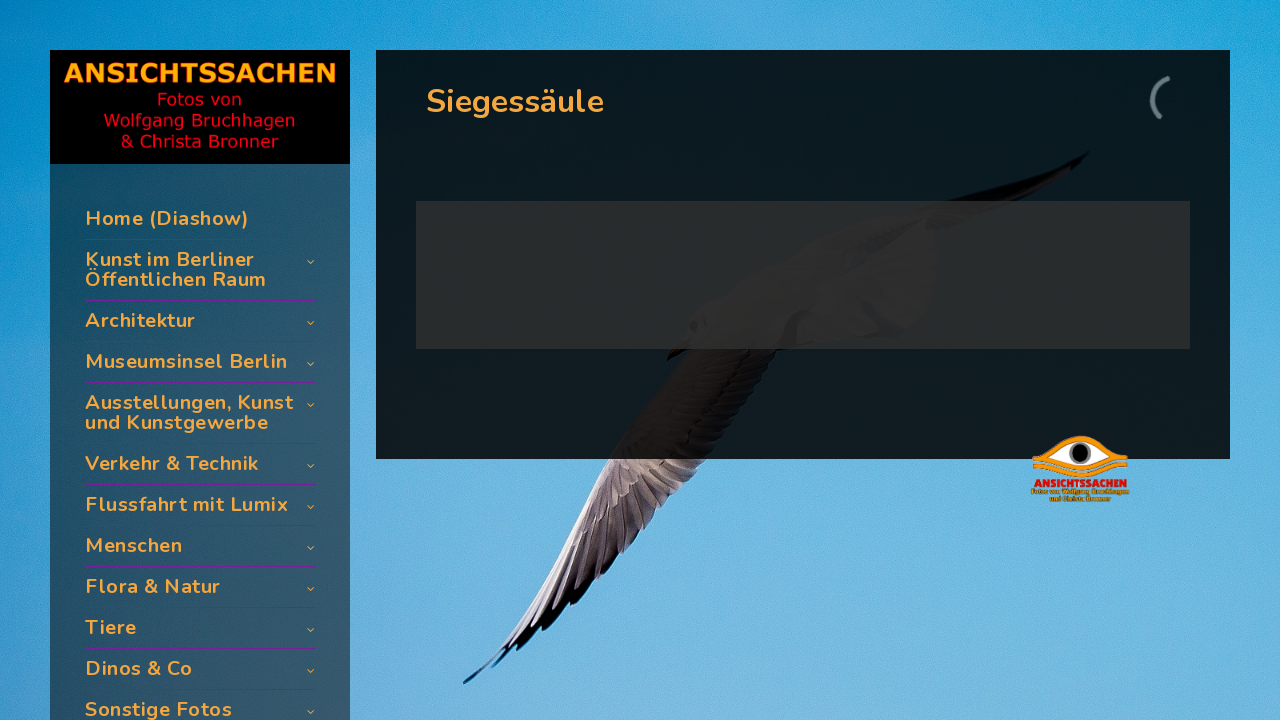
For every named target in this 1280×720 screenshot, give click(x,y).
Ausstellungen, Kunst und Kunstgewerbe (189, 412)
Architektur (140, 320)
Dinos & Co (138, 668)
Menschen (133, 545)
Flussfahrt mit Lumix (186, 504)
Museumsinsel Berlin (186, 361)
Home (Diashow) (167, 218)
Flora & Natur (153, 586)
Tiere (111, 627)
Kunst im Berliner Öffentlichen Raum (176, 269)
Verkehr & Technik (172, 463)
